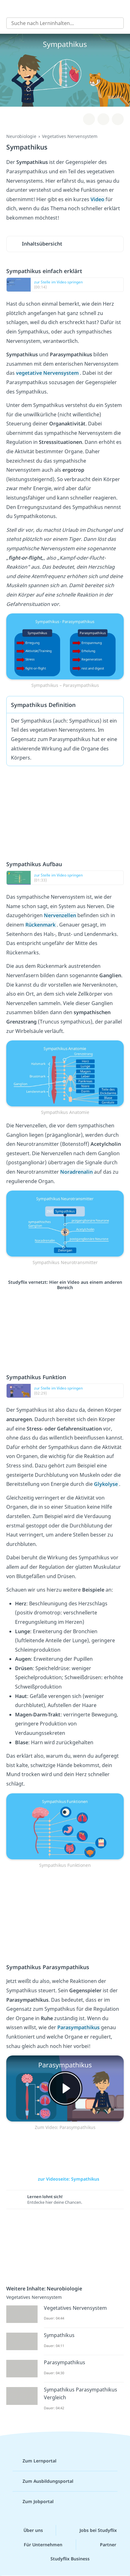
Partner (103, 2545)
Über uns (28, 2530)
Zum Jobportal (33, 2501)
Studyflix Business (65, 2559)
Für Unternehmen (38, 2545)
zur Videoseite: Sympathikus (65, 2179)
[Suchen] (115, 23)
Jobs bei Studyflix (93, 2530)
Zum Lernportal (34, 2461)
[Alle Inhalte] (9, 8)
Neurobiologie (21, 136)
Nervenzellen (60, 915)
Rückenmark (41, 924)
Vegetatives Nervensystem (69, 136)
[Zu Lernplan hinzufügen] (89, 119)
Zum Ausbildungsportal (43, 2481)
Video (98, 199)
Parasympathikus (79, 2027)
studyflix (71, 8)
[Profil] (120, 8)
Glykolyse (106, 1484)
